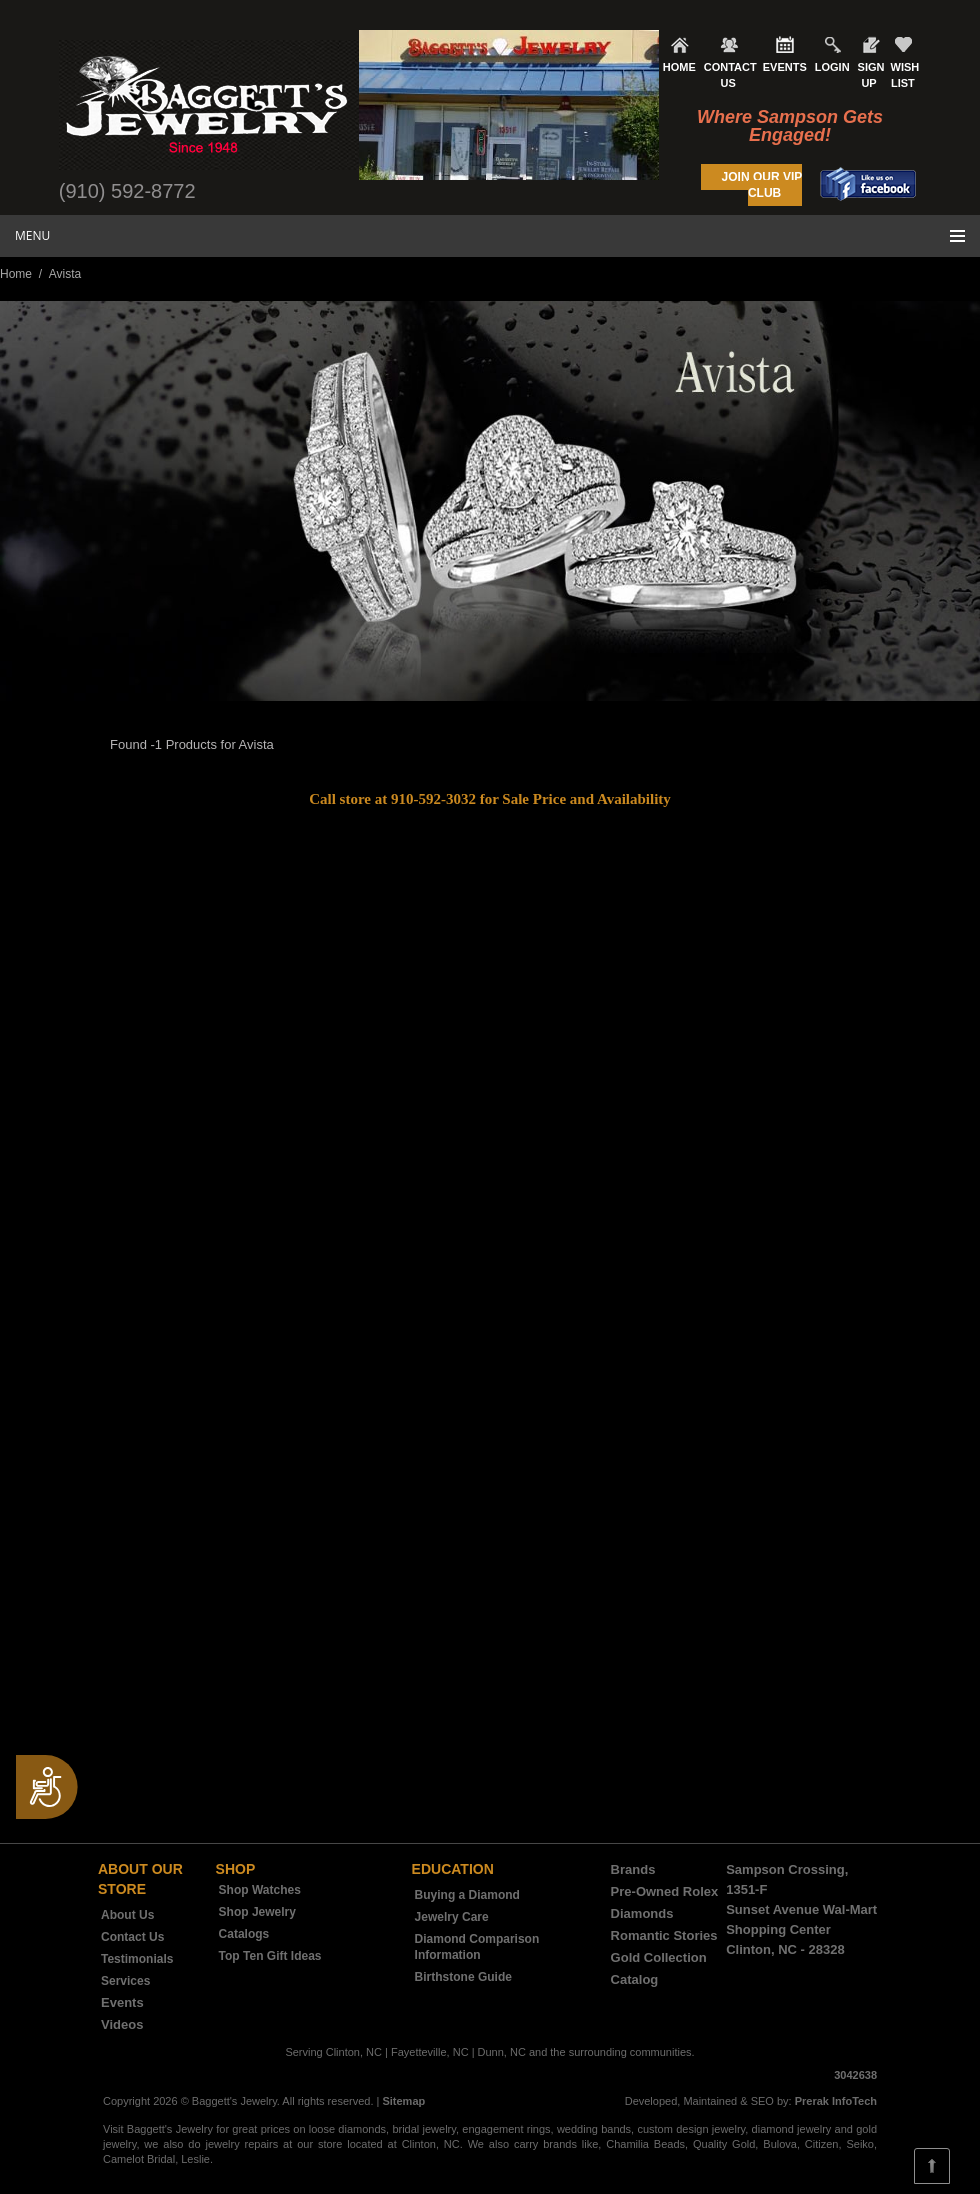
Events (122, 2002)
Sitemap (403, 2101)
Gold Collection (659, 1957)
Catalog (635, 1979)
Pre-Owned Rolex (665, 1891)
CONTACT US (730, 75)
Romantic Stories (664, 1935)
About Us (127, 1915)
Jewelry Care (452, 1917)
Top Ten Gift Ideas (270, 1956)
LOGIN (832, 67)
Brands (633, 1869)
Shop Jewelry (257, 1912)
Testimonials (137, 1959)
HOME (679, 67)
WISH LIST (905, 75)
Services (125, 1981)
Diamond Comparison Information (477, 1947)
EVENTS (785, 67)
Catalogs (244, 1934)
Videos (122, 2024)
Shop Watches (260, 1890)
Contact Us (132, 1937)
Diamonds (642, 1913)
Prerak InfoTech (836, 2101)
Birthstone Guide (463, 1977)
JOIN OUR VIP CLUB (762, 185)
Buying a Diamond (467, 1895)
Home (16, 274)
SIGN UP (871, 75)
